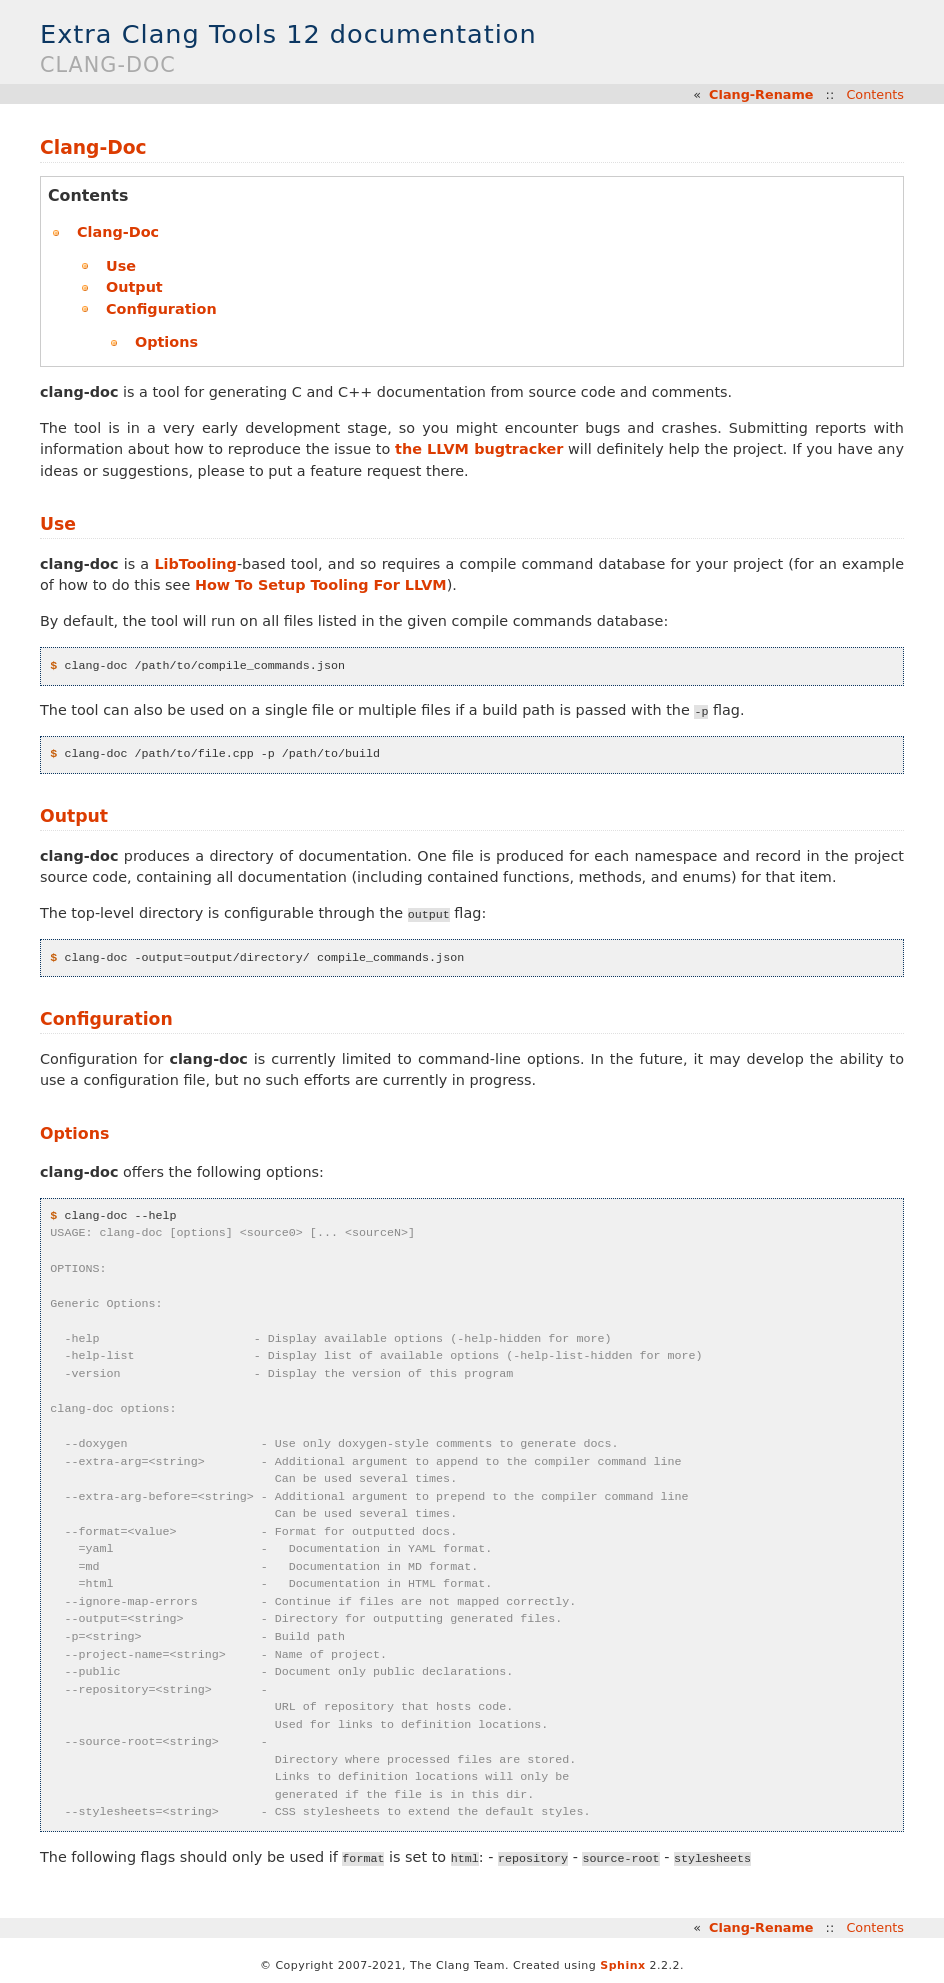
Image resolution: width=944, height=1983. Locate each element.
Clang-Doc (93, 147)
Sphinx (622, 1965)
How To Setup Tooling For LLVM (321, 585)
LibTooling (195, 564)
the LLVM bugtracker (479, 449)
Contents (875, 94)
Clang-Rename (761, 94)
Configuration (161, 309)
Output (134, 287)
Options (166, 342)
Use (121, 266)
